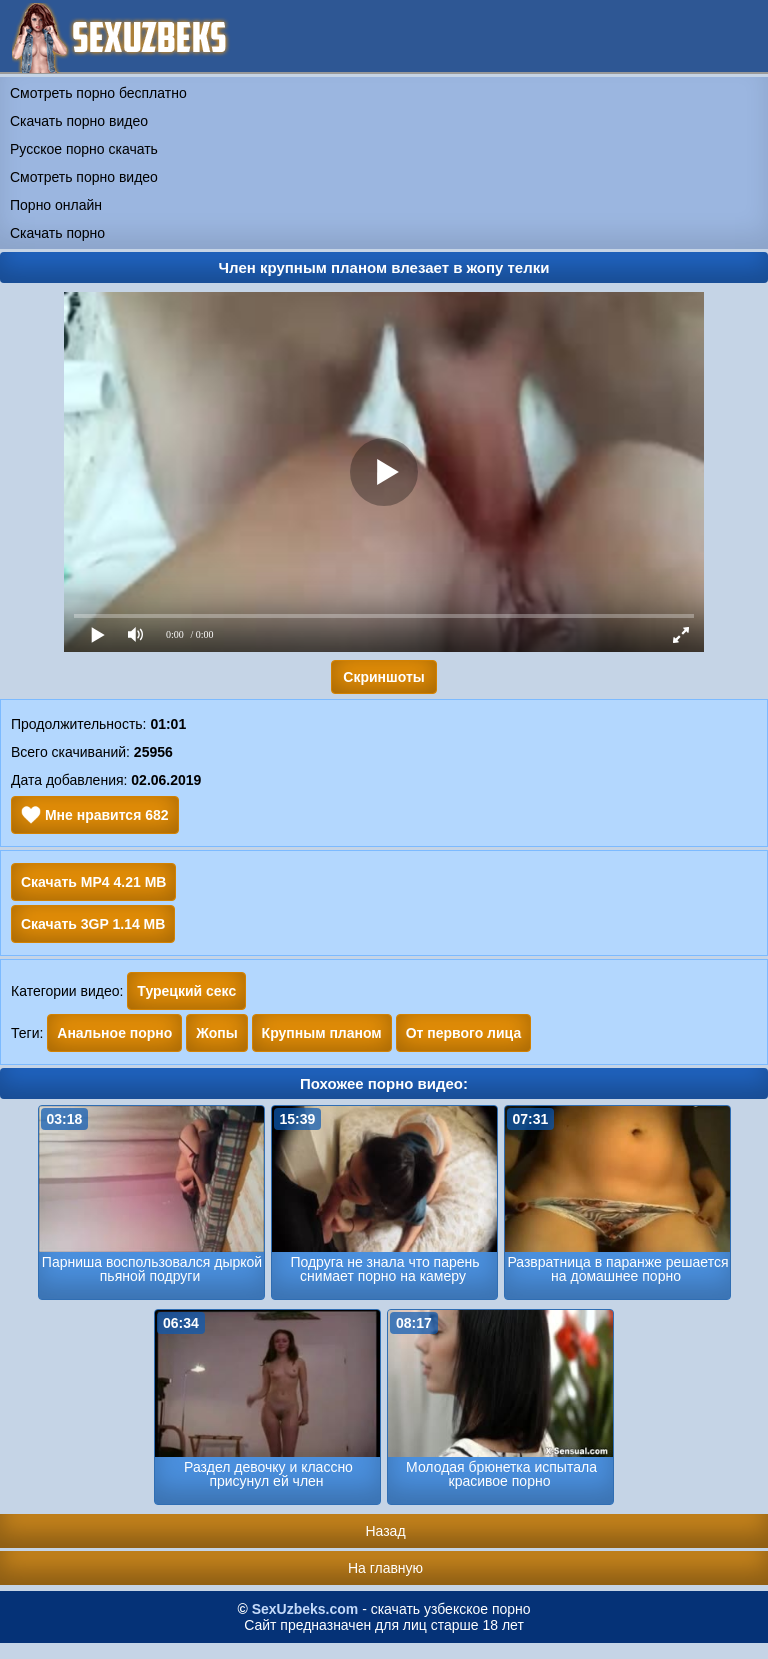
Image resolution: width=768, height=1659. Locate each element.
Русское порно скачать (84, 149)
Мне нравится (95, 815)
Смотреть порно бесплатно (98, 93)
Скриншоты (383, 677)
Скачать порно (57, 233)
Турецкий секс (186, 991)
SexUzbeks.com (305, 1609)
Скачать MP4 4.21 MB (93, 882)
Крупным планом (322, 1033)
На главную (385, 1568)
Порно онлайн (56, 205)
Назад (385, 1531)
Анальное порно (114, 1033)
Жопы (216, 1033)
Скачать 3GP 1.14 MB (93, 924)
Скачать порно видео (79, 121)
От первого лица (464, 1033)
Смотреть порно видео (84, 177)
